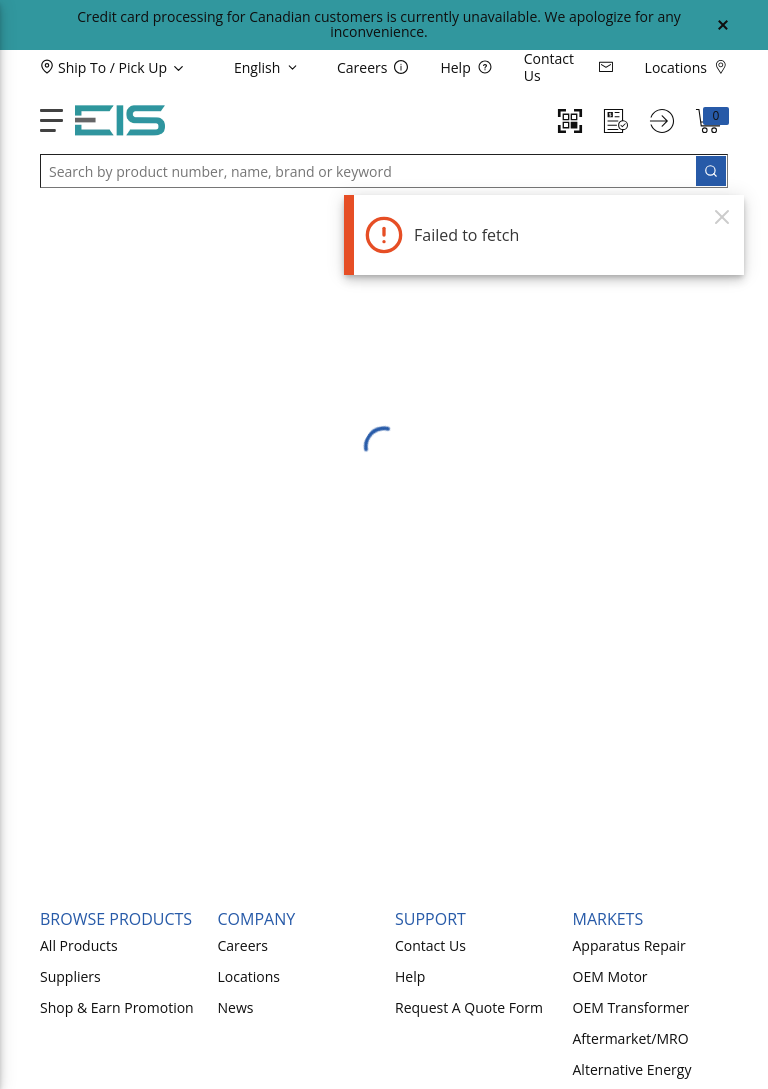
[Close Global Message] (723, 25)
